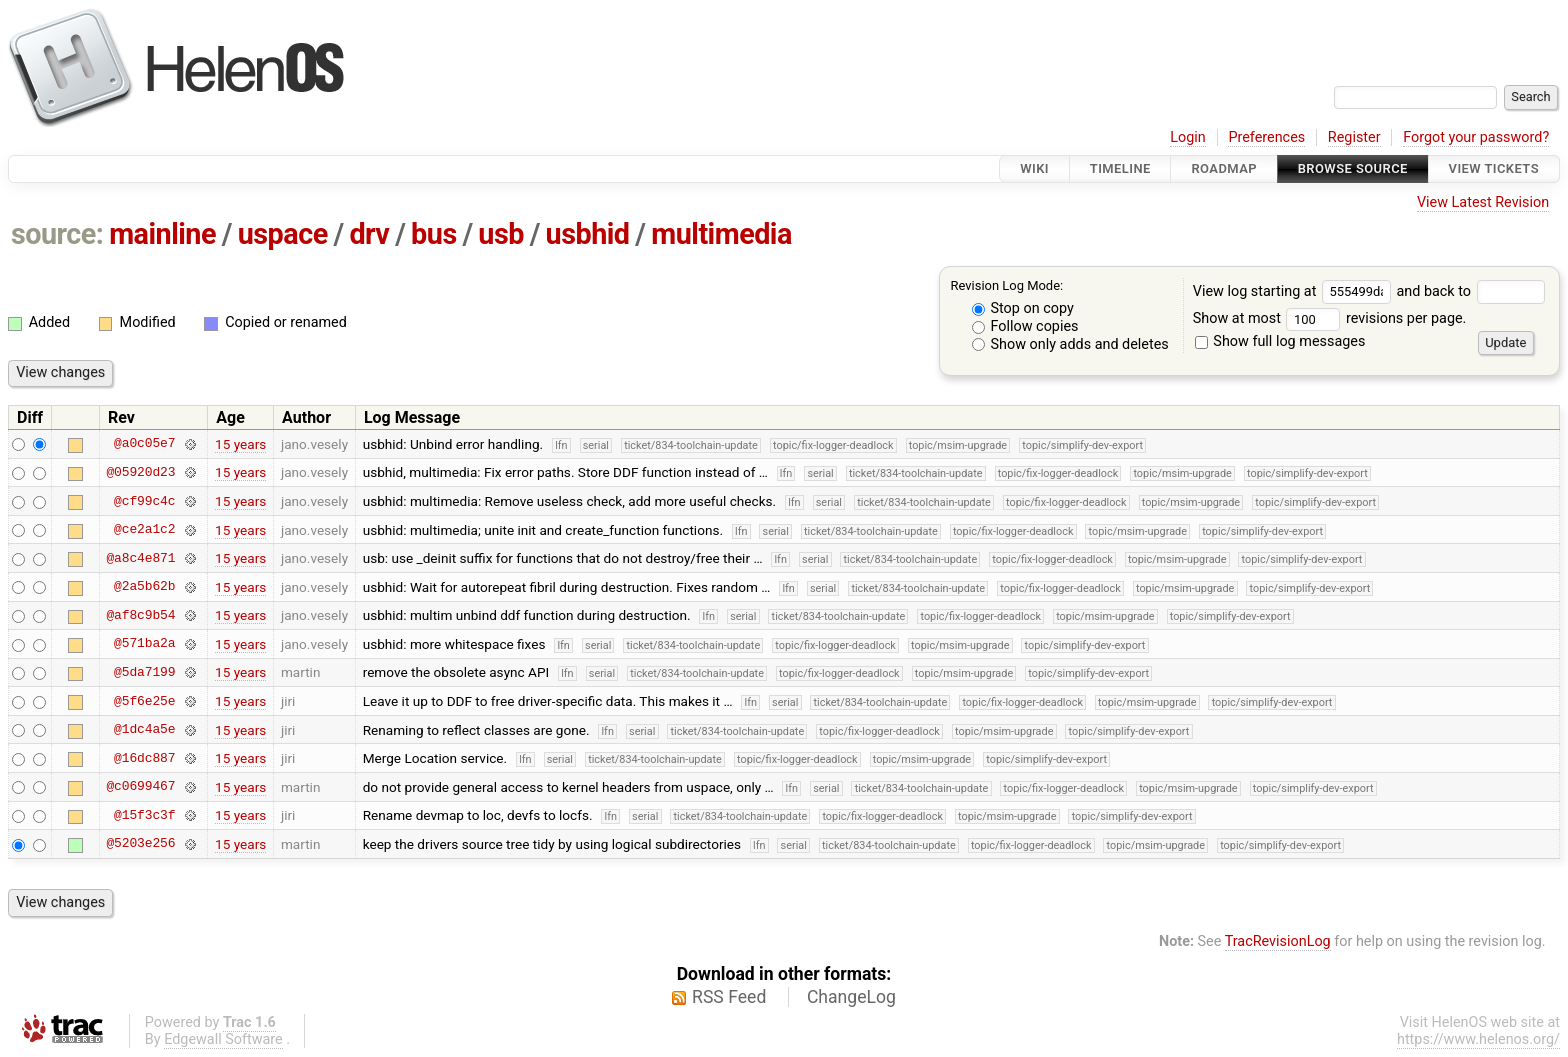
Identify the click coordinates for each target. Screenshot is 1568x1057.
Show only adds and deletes (1070, 344)
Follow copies (1025, 326)
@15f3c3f (144, 815)
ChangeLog (851, 997)
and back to (1470, 291)
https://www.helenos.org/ (1478, 1039)
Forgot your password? (1476, 137)
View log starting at (1295, 291)
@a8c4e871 (140, 558)
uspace (283, 234)
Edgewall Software (223, 1039)
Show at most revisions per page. (1330, 318)
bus (434, 234)
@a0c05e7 (144, 444)
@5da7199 (144, 672)
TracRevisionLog (1278, 941)
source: (57, 234)
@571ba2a (144, 644)
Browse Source (1353, 168)
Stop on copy (1023, 308)
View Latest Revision (1483, 202)
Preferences (1266, 137)
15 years (240, 444)
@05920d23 (140, 472)
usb (501, 234)
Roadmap (1224, 168)
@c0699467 (140, 787)
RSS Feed (729, 997)
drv (369, 234)
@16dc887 (144, 758)
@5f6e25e (144, 701)
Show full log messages (1280, 341)
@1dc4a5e (144, 730)
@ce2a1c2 (144, 530)
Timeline (1120, 168)
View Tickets (1494, 168)
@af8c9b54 (140, 615)
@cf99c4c (144, 501)
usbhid (588, 234)
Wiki (1034, 168)
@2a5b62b (144, 587)
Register (1354, 137)
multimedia (721, 234)
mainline (162, 234)
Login (1188, 137)
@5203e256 (140, 844)
